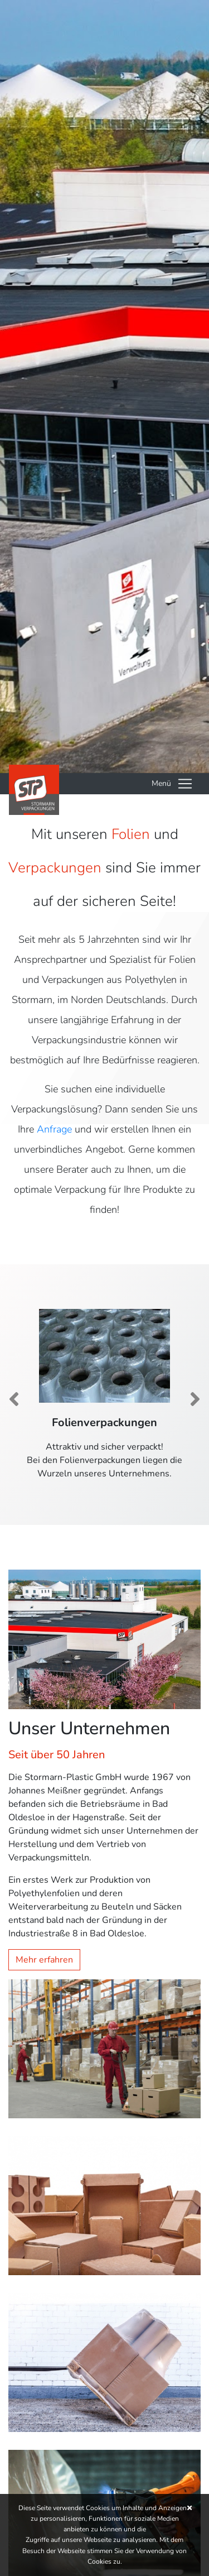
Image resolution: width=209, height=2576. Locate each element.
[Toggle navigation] (172, 783)
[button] (14, 1399)
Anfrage (54, 1129)
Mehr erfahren (44, 1960)
